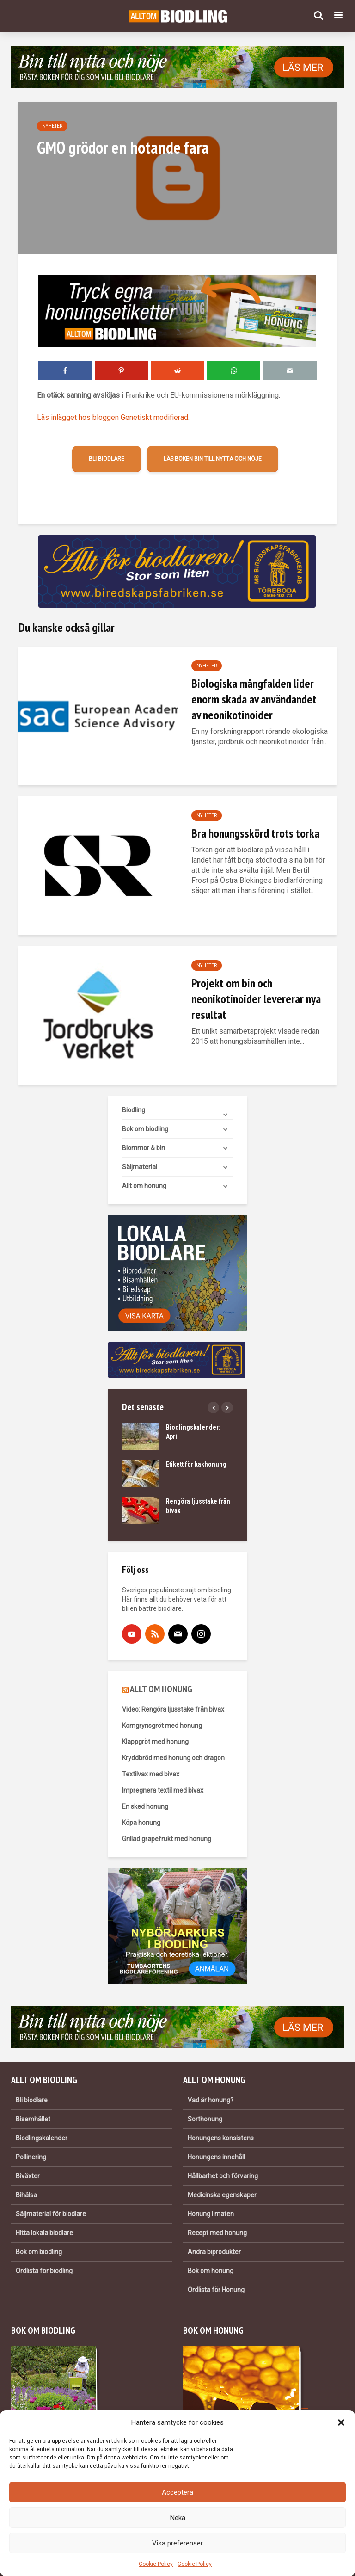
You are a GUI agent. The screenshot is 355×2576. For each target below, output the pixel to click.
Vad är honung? (210, 2100)
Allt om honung (144, 1185)
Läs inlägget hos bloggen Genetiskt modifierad (112, 417)
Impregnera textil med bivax (162, 1790)
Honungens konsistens (221, 2138)
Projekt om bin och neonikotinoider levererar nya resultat (256, 998)
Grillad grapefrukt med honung (166, 1839)
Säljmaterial (139, 1167)
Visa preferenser (177, 2543)
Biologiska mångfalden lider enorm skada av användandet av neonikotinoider (254, 699)
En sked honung (145, 1806)
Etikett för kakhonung (196, 1464)
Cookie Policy (156, 2564)
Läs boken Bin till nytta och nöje (213, 459)
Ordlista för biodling (44, 2270)
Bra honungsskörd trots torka (255, 833)
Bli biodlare (106, 459)
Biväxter (28, 2176)
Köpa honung (141, 1822)
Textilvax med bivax (150, 1774)
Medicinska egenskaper (222, 2195)
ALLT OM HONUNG (161, 1689)
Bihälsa (26, 2195)
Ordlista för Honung (216, 2289)
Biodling (133, 1110)
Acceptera (177, 2492)
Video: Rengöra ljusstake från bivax (173, 1709)
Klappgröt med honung (155, 1741)
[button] (341, 2422)
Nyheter (52, 126)
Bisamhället (33, 2119)
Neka (177, 2518)
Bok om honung (210, 2270)
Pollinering (31, 2157)
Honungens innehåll (216, 2157)
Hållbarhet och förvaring (223, 2176)
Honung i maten (211, 2214)
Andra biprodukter (214, 2252)
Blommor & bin (143, 1148)
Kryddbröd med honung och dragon (173, 1758)
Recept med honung (217, 2233)
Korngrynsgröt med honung (162, 1725)
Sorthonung (205, 2119)
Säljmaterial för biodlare (51, 2214)
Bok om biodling (145, 1129)
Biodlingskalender (41, 2138)
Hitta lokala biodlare (44, 2233)
